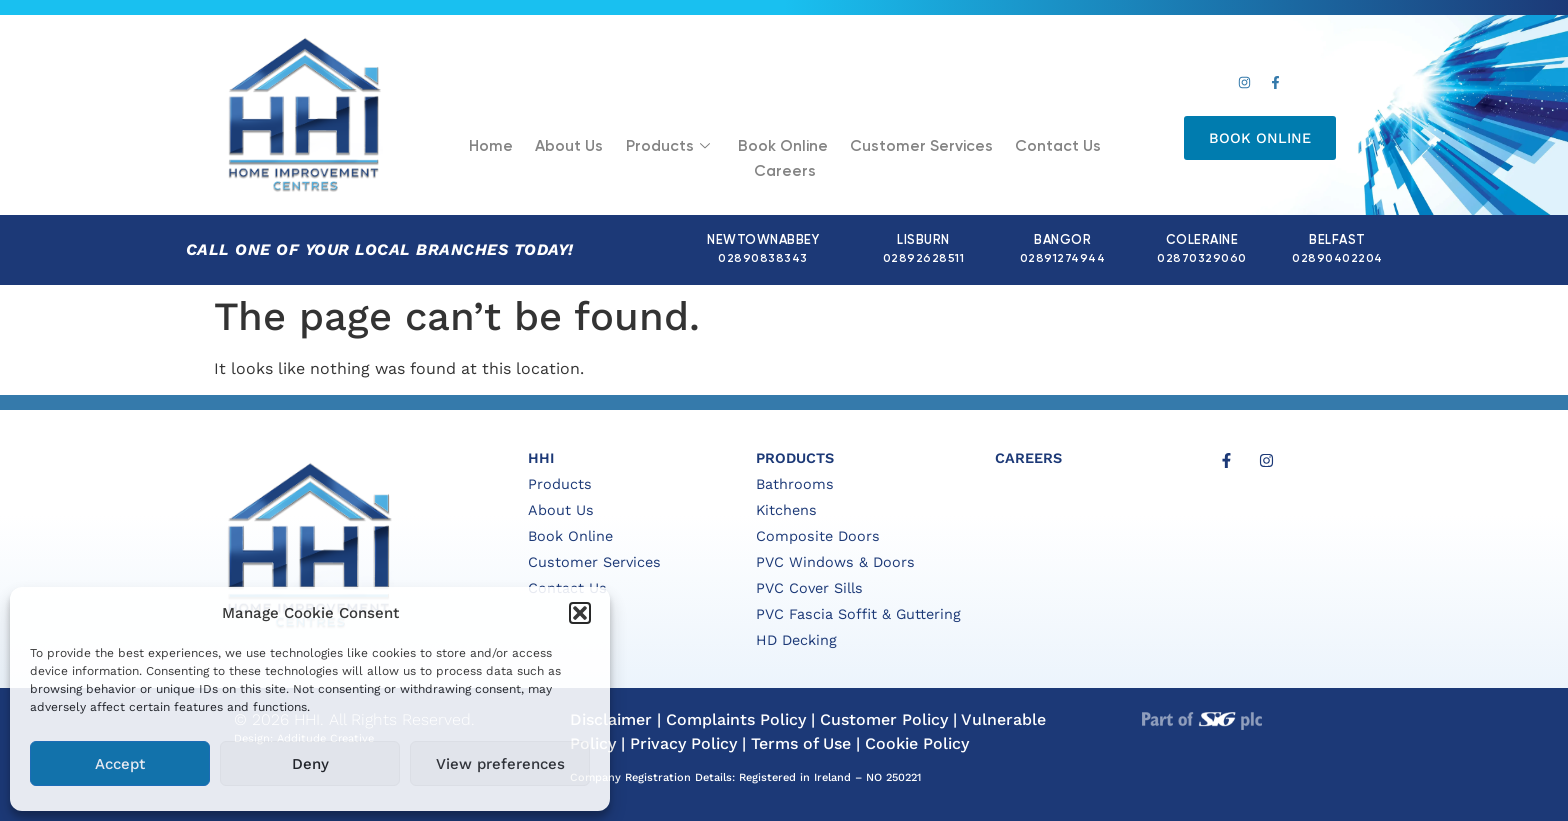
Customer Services (876, 149)
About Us (535, 149)
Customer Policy (884, 719)
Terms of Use (801, 743)
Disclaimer (611, 719)
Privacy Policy (683, 743)
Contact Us (1008, 149)
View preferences (500, 764)
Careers (1100, 149)
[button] (580, 613)
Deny (310, 764)
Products (630, 150)
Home (460, 149)
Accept (120, 764)
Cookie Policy (917, 743)
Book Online (742, 149)
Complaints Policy (736, 719)
